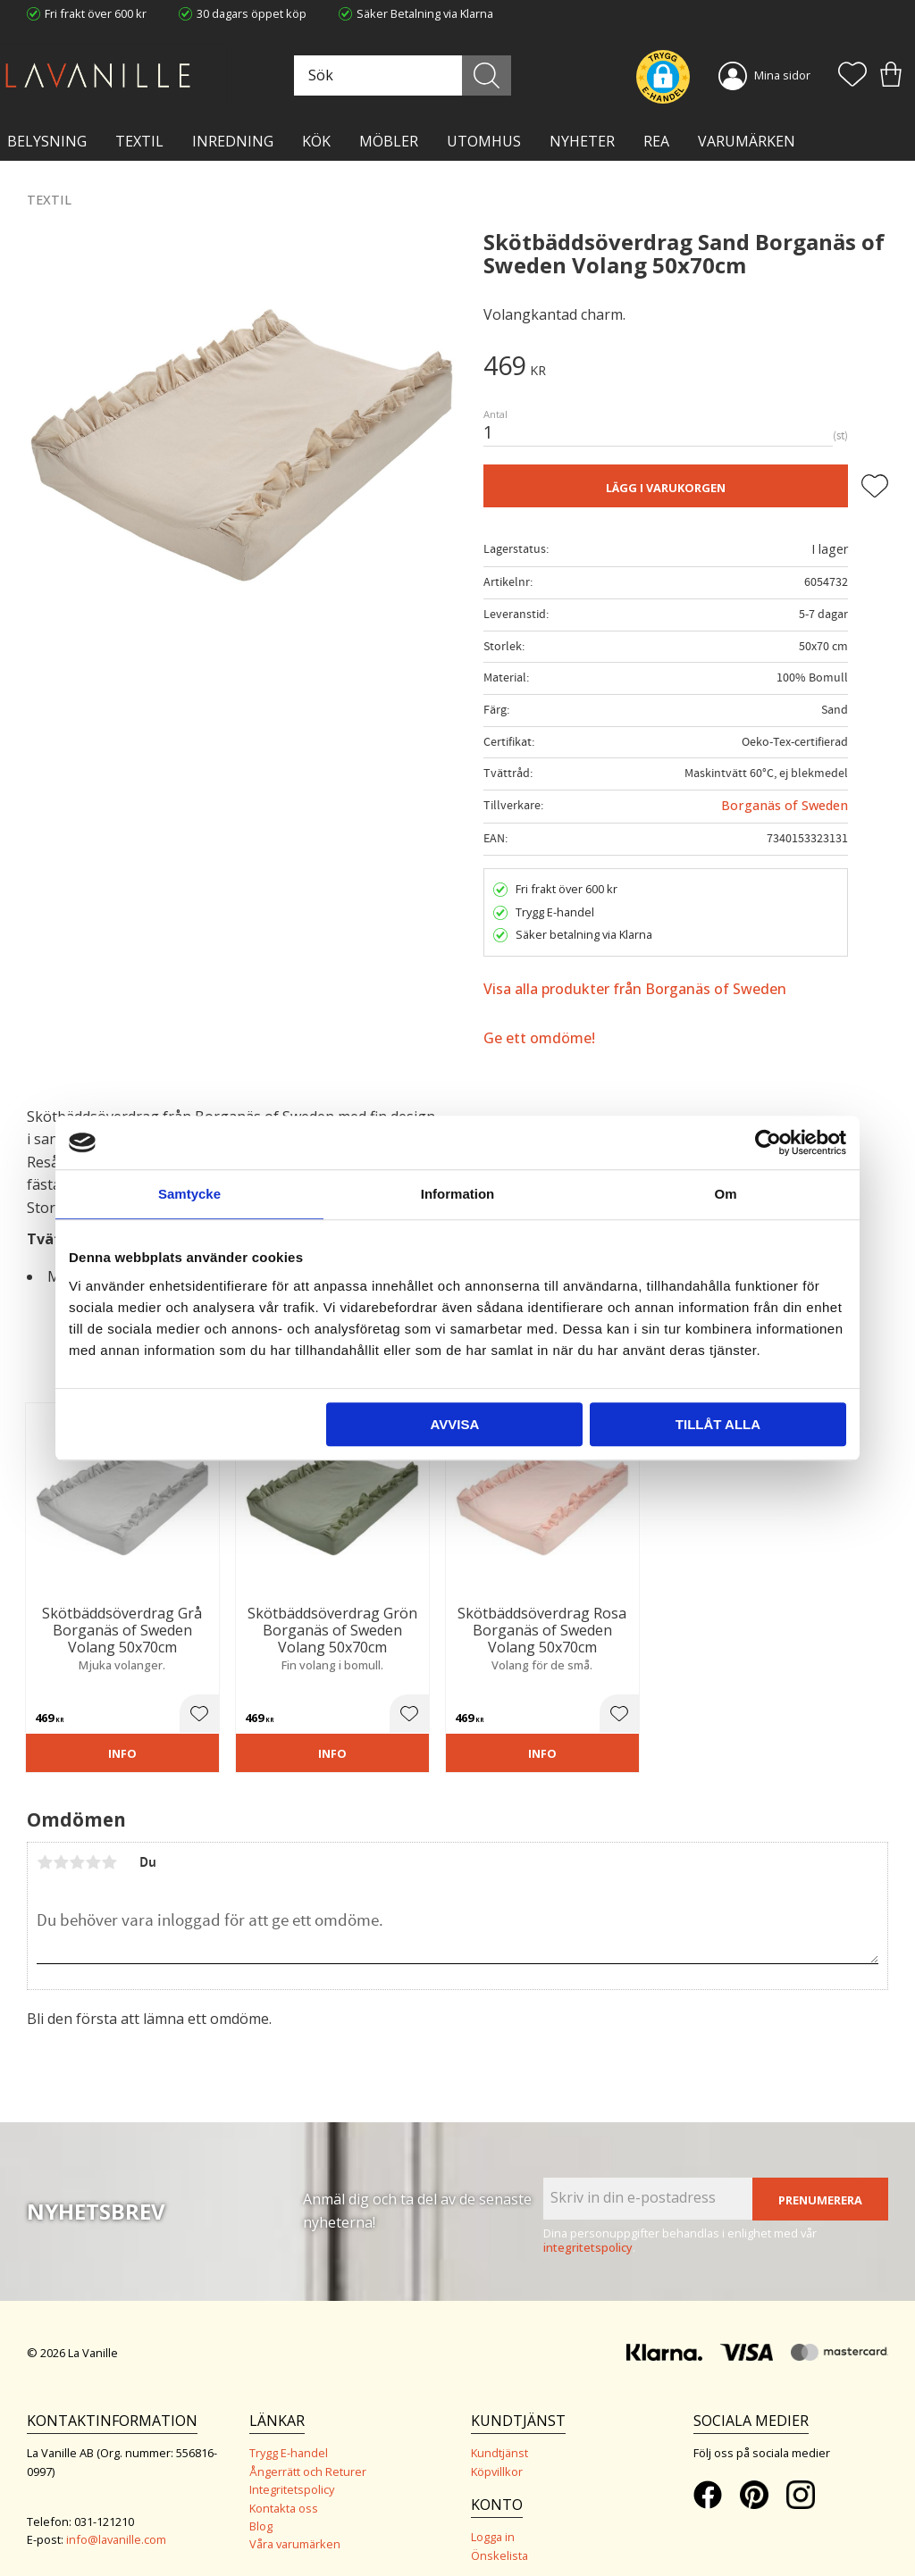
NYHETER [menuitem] (582, 141)
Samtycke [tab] (189, 1193)
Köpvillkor (497, 2454)
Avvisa (454, 1424)
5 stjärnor (109, 1845)
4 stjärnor (93, 1845)
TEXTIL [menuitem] (139, 141)
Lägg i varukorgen (666, 488)
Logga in (493, 2521)
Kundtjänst (499, 2436)
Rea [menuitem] (656, 141)
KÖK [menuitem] (316, 141)
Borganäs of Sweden (784, 805)
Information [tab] (458, 1193)
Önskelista (499, 2538)
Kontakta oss (283, 2491)
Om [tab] (725, 1193)
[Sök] (499, 75)
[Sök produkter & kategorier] (421, 75)
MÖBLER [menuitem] (388, 141)
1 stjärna (45, 1845)
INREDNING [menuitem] (232, 141)
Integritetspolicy (291, 2472)
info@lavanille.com (116, 2522)
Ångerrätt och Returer (307, 2454)
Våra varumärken (294, 2528)
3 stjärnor (77, 1845)
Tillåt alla (718, 1424)
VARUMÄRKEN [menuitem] (746, 141)
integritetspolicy (588, 2230)
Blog (261, 2509)
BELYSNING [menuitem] (47, 141)
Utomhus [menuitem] (484, 141)
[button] (852, 76)
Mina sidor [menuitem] (782, 75)
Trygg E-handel (288, 2436)
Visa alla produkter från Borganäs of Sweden (634, 989)
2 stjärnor (61, 1845)
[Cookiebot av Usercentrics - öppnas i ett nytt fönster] (768, 1142)
